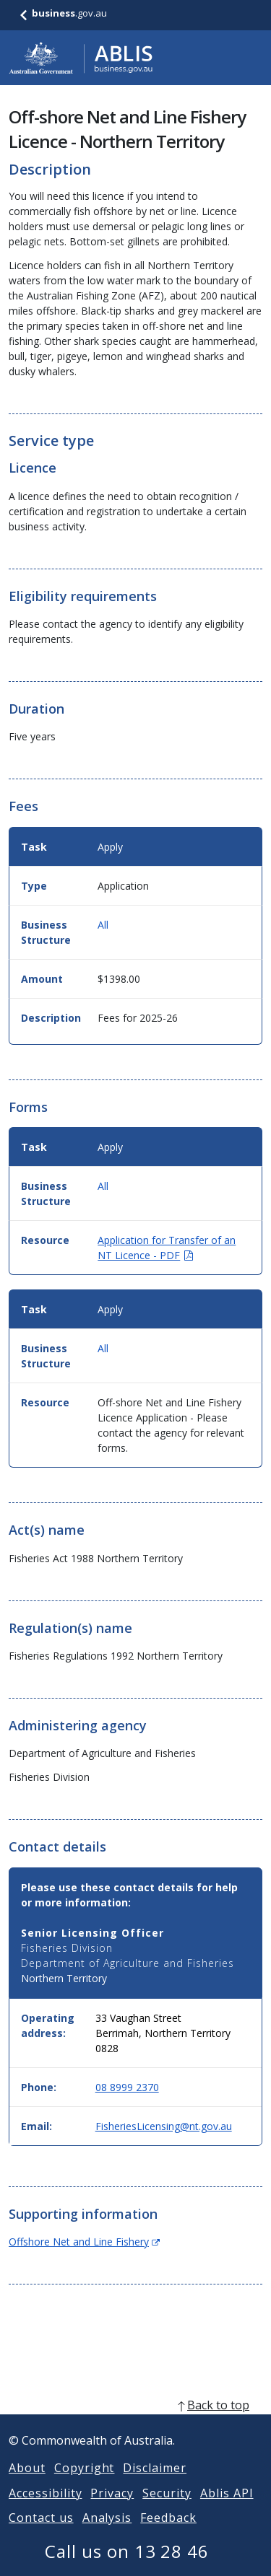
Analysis (107, 2535)
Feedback (168, 2535)
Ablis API (227, 2510)
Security (167, 2510)
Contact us (41, 2535)
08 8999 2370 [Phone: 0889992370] (127, 2087)
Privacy (112, 2510)
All (103, 925)
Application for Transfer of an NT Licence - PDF (167, 1247)
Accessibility (45, 2510)
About (27, 2485)
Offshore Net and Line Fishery (84, 2241)
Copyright (84, 2485)
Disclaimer (154, 2485)
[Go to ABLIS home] (81, 58)
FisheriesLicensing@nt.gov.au (163, 2126)
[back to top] (135, 2422)
